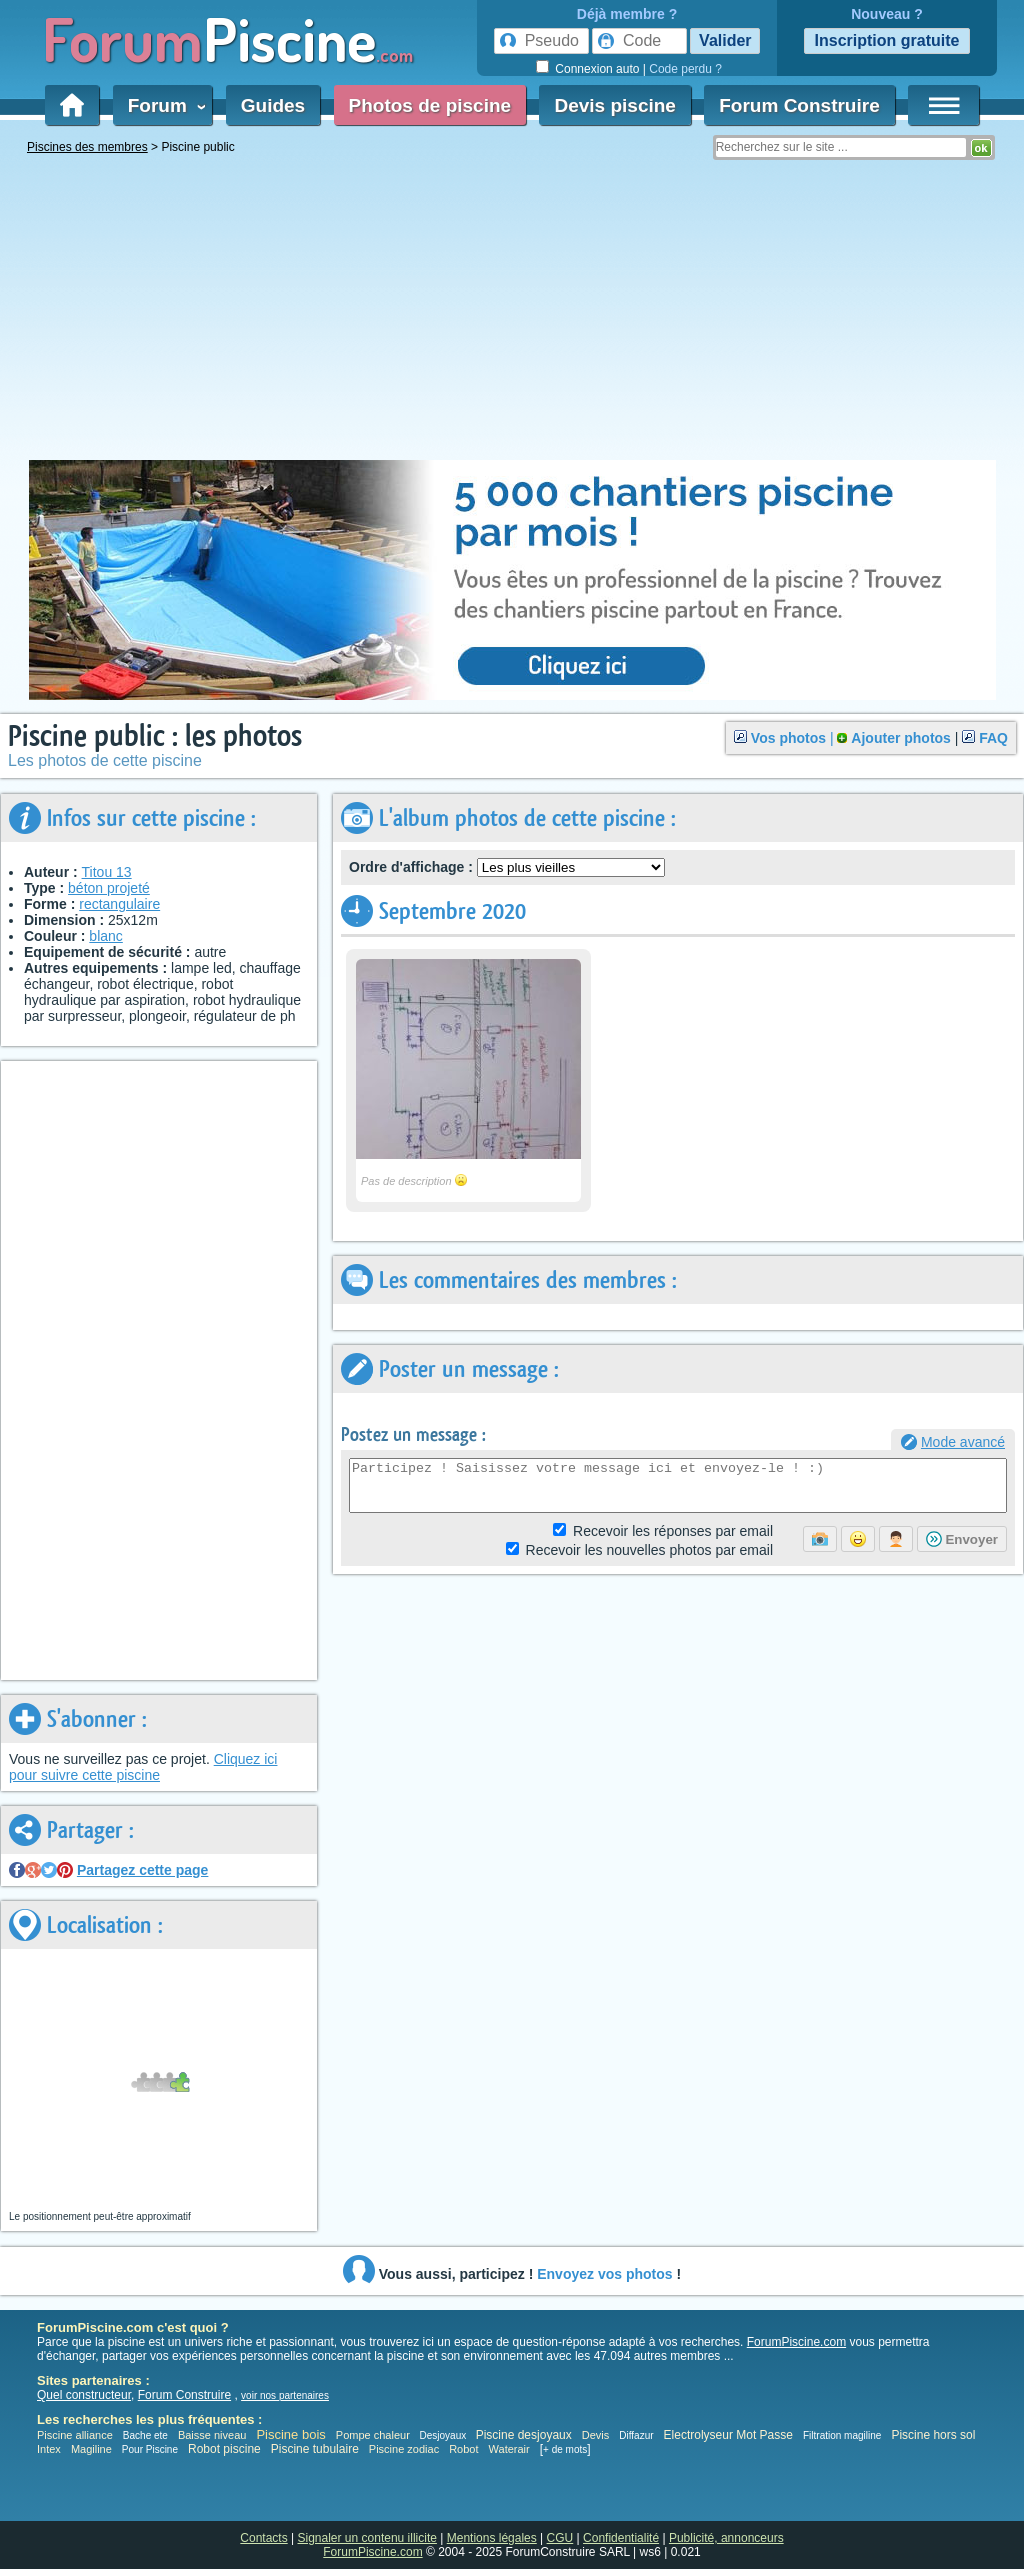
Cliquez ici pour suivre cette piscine (143, 1767)
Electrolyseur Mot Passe (728, 2435)
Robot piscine (224, 2449)
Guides (273, 105)
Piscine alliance (75, 2435)
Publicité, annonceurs (726, 2538)
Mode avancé (963, 1442)
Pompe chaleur (374, 2435)
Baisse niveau (212, 2435)
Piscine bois (290, 2434)
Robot (463, 2449)
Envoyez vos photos (604, 2274)
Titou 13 (107, 872)
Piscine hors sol (933, 2435)
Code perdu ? (685, 69)
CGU (560, 2538)
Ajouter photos (901, 738)
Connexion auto (597, 69)
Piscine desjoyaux (524, 2435)
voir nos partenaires (285, 2395)
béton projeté (109, 888)
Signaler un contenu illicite (367, 2538)
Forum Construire (799, 105)
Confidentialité (621, 2538)
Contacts (263, 2538)
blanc (105, 936)
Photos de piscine (430, 105)
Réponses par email (673, 1531)
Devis (596, 2435)
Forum (163, 105)
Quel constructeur (84, 2395)
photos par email (649, 1550)
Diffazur (636, 2435)
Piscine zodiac (404, 2449)
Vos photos (788, 738)
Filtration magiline (842, 2435)
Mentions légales (492, 2538)
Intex (49, 2449)
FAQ (993, 738)
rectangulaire (119, 904)
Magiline (91, 2449)
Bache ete (145, 2435)
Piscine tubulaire (315, 2449)
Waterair (509, 2449)
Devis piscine (614, 105)
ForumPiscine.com (796, 2342)
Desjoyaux (444, 2435)
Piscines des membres (87, 147)
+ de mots (565, 2449)
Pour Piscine (150, 2449)
